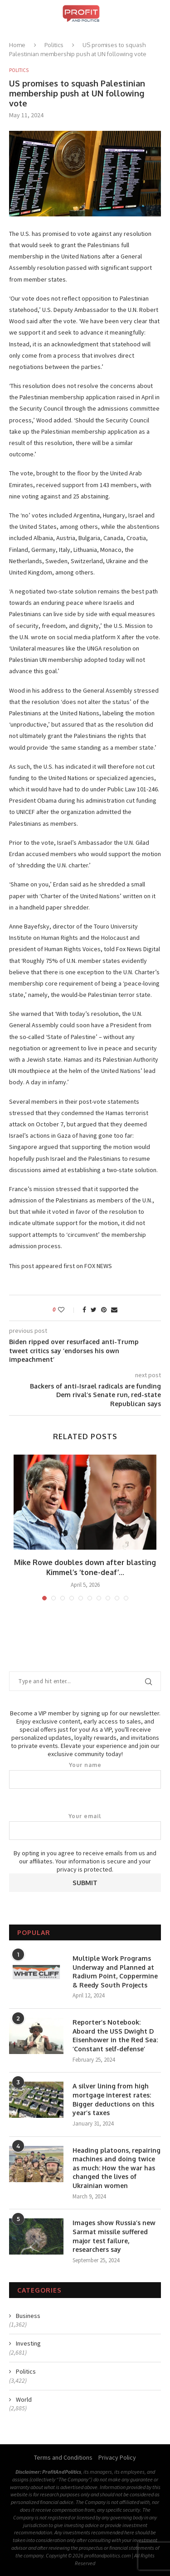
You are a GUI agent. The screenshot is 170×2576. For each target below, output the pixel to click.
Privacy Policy (117, 2457)
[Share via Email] (114, 1310)
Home (17, 44)
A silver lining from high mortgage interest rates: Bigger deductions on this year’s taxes (113, 2099)
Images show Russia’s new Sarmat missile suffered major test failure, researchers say (114, 2236)
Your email (85, 1826)
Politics (53, 44)
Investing (28, 2343)
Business (28, 2316)
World (24, 2399)
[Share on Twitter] (94, 1310)
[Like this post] (67, 1310)
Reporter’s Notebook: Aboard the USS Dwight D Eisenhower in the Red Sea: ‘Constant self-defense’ (115, 2035)
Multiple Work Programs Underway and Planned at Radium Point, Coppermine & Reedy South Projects (115, 1971)
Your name (85, 1775)
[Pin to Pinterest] (104, 1310)
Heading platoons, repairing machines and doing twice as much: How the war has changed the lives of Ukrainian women (116, 2167)
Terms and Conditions (63, 2457)
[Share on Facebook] (84, 1310)
